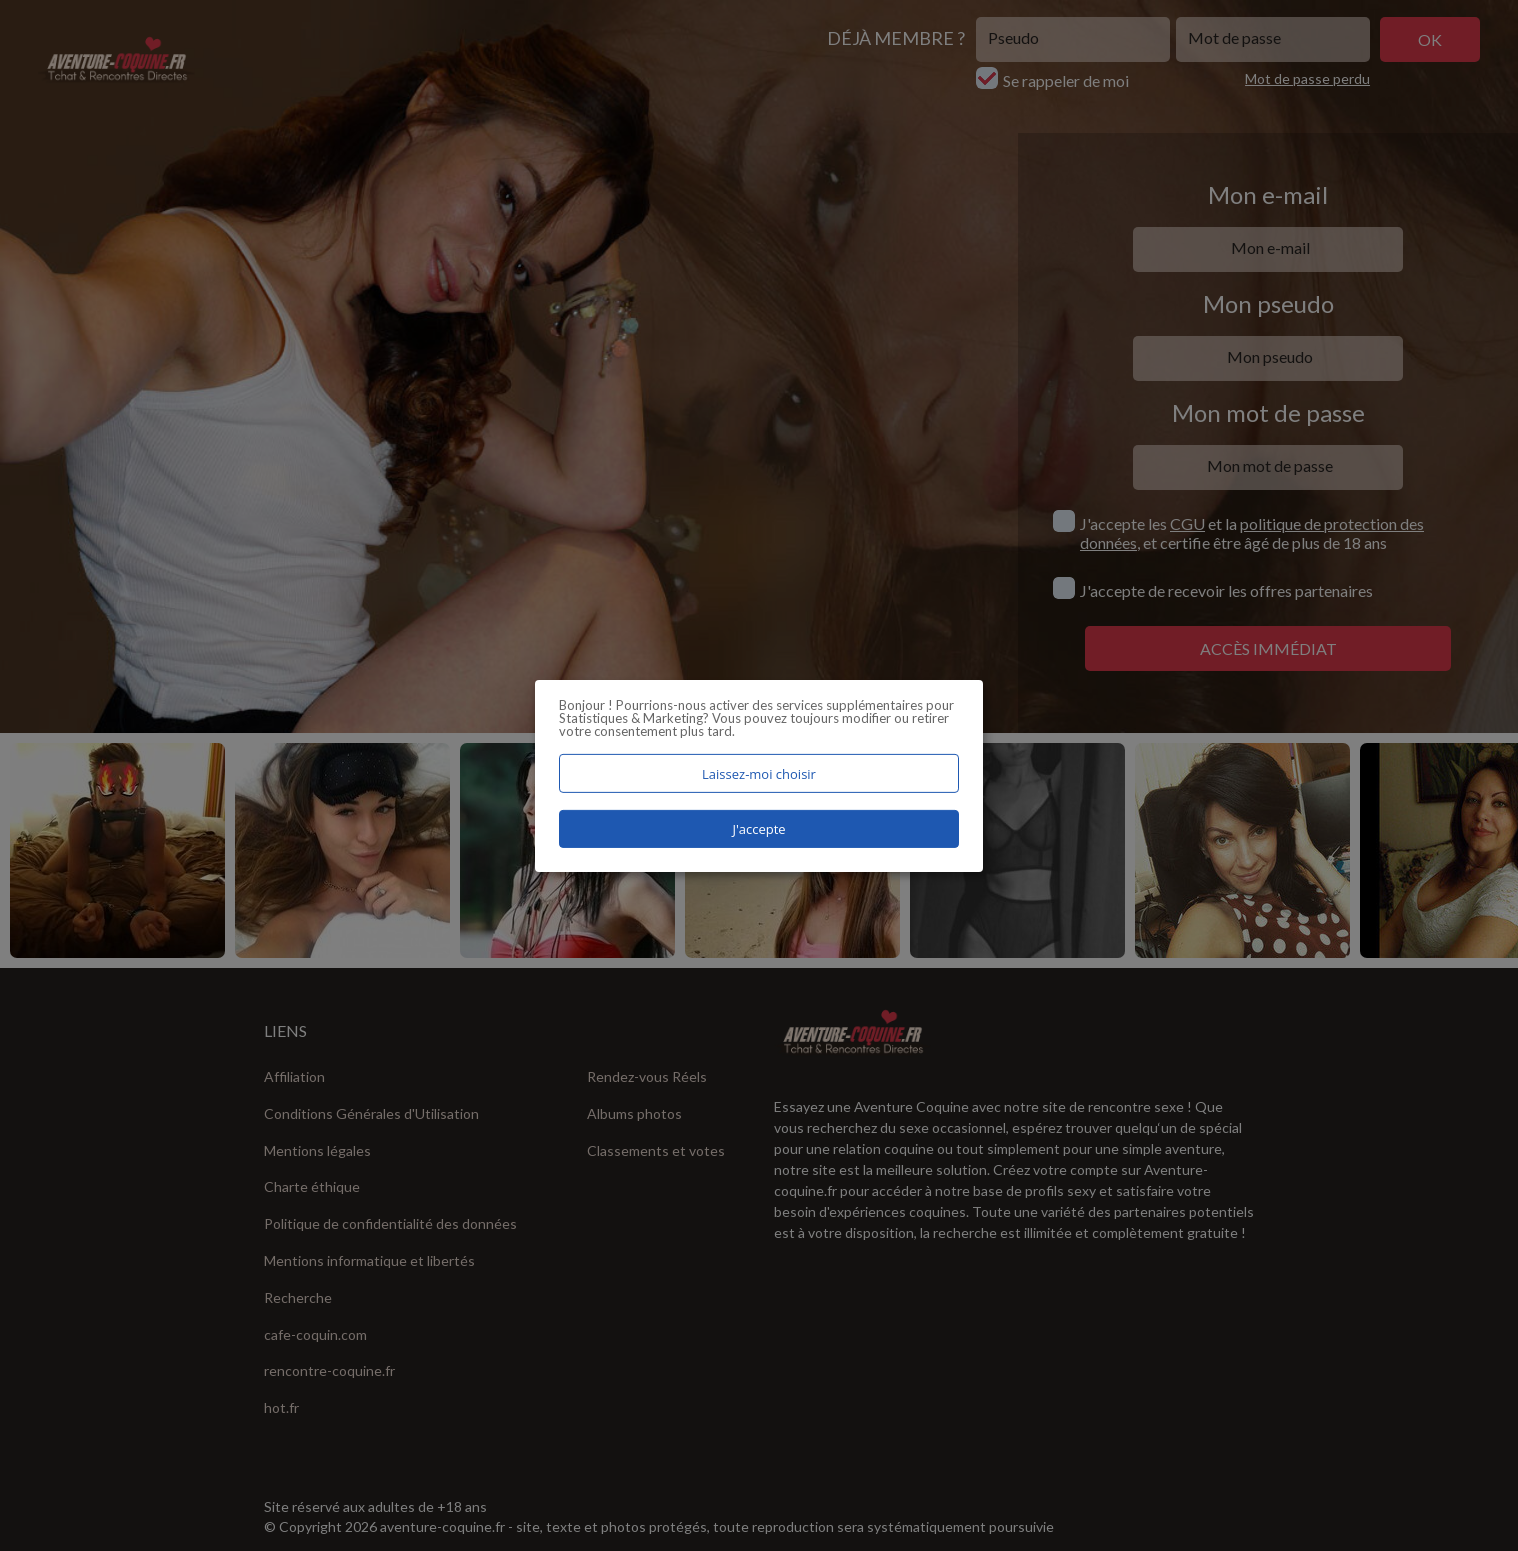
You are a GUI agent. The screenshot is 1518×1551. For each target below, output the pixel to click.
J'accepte (758, 829)
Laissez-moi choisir (759, 773)
